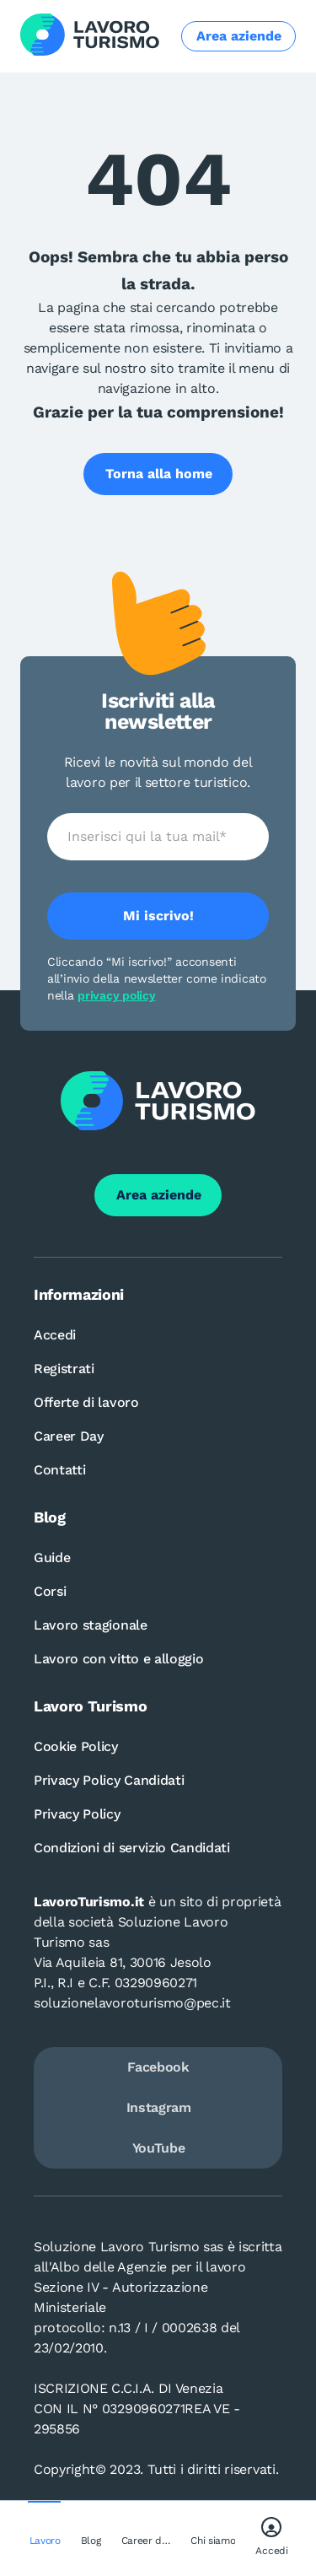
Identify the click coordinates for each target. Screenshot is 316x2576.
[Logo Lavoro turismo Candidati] (89, 36)
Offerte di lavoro (86, 1402)
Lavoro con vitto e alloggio (118, 1659)
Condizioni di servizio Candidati (132, 1848)
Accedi (55, 1335)
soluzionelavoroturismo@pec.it (132, 2003)
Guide (52, 1557)
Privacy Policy (77, 1814)
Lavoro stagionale (90, 1625)
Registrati (64, 1369)
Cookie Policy (76, 1746)
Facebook (158, 2067)
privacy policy (116, 995)
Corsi (50, 1591)
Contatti (59, 1470)
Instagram (158, 2107)
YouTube (158, 2148)
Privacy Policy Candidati (109, 1780)
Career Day (69, 1436)
